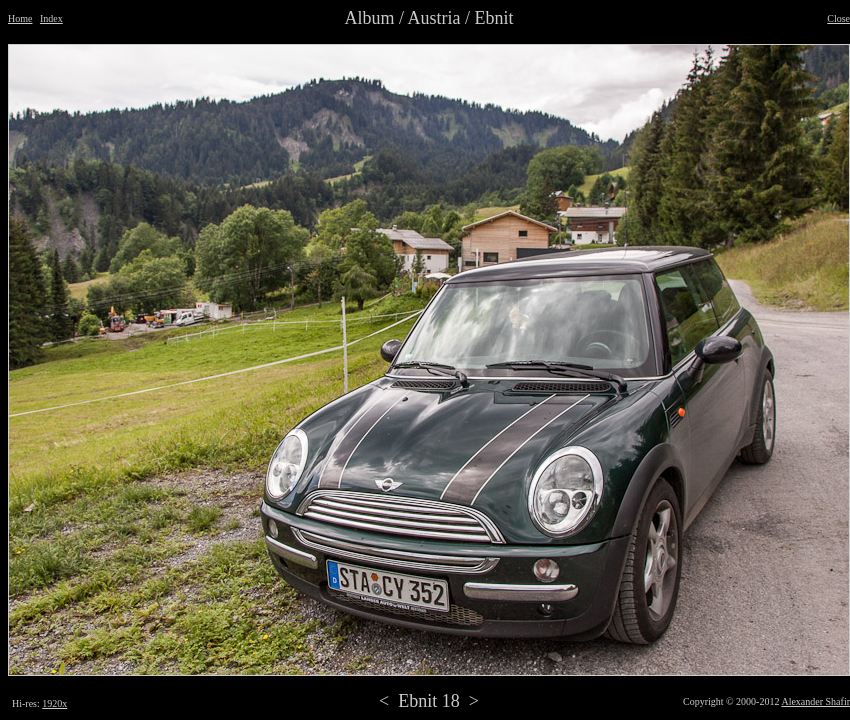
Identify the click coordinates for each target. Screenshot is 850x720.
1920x (54, 703)
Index (51, 18)
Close (838, 18)
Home (20, 18)
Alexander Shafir (815, 701)
